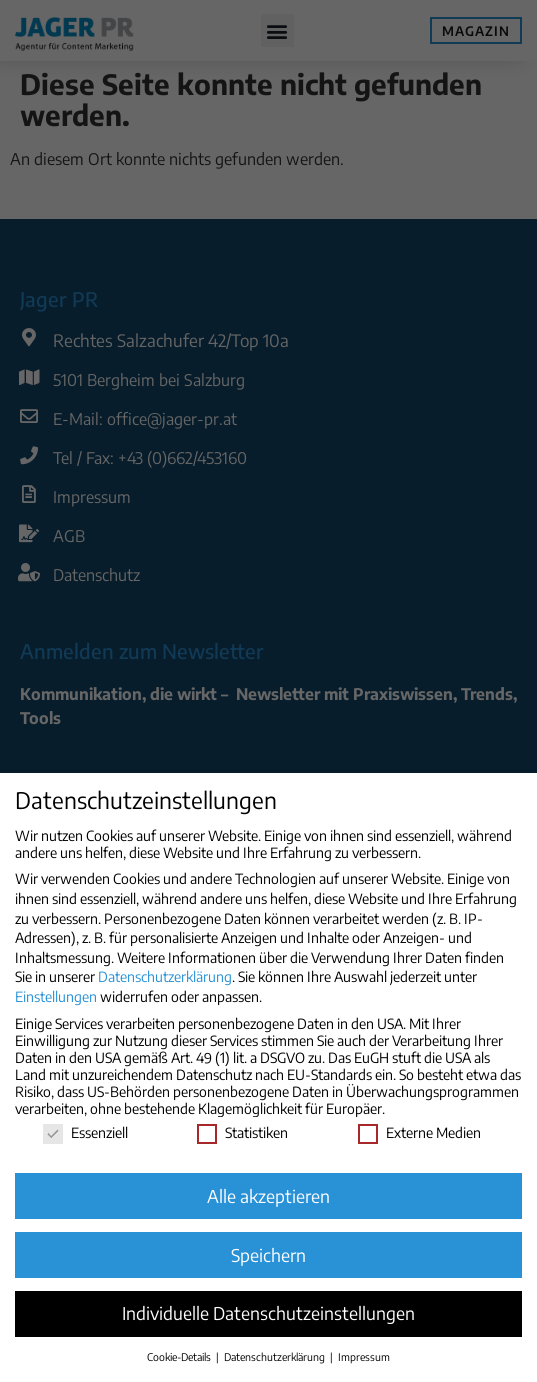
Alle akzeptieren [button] (268, 1196)
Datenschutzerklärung (165, 976)
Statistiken (242, 1132)
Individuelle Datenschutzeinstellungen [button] (268, 1313)
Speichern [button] (268, 1255)
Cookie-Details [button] (180, 1356)
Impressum (364, 1356)
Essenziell (85, 1132)
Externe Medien (419, 1132)
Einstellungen (56, 996)
